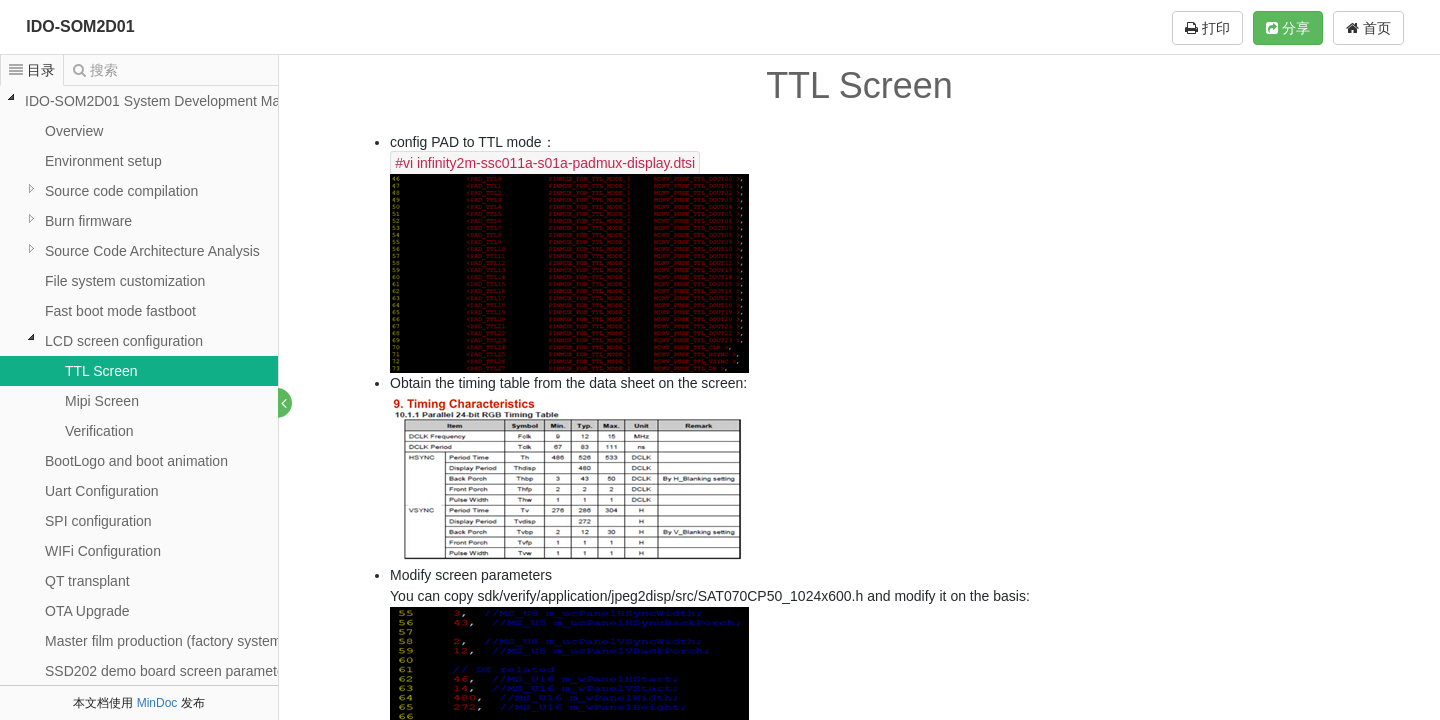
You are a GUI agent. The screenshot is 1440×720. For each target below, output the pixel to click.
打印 (1207, 28)
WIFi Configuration (103, 551)
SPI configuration (98, 521)
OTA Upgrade (87, 611)
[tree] (139, 386)
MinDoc (157, 703)
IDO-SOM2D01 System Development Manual (166, 101)
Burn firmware (88, 221)
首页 (1368, 28)
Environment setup (103, 161)
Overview (74, 131)
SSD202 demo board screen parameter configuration (209, 671)
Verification (99, 431)
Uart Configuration (102, 491)
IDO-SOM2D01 (80, 26)
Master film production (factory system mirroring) (195, 641)
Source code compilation (121, 191)
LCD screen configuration (124, 341)
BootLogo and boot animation (136, 461)
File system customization (125, 281)
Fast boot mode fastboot (120, 311)
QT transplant (87, 581)
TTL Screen (101, 371)
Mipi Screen (102, 401)
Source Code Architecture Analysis (152, 251)
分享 (1288, 28)
